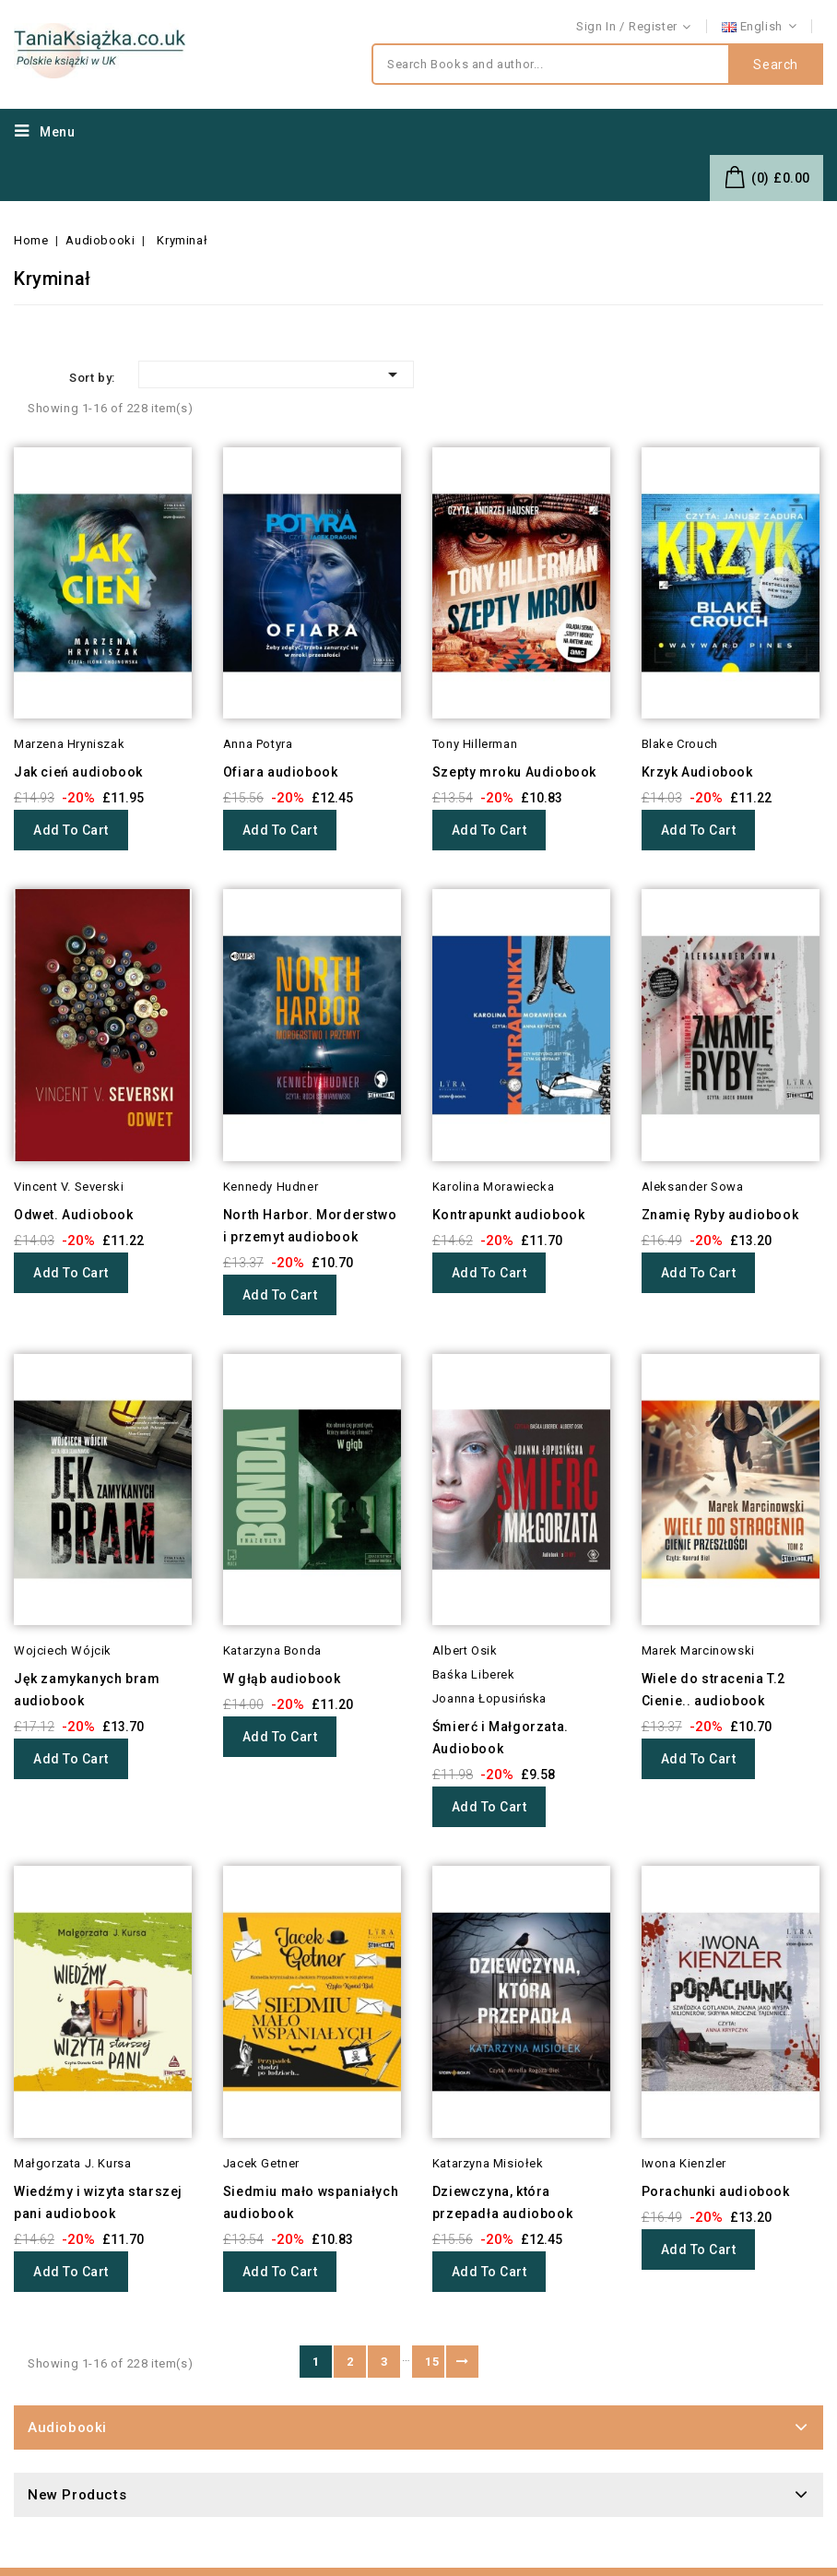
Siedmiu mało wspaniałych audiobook (310, 2202)
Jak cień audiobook (78, 772)
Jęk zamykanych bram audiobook (86, 1689)
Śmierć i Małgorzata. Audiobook (500, 1737)
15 (432, 2361)
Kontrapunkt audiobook (508, 1214)
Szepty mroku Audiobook (514, 772)
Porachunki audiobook (716, 2191)
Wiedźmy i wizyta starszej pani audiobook (98, 2202)
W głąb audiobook (282, 1678)
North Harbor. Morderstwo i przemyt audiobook (309, 1225)
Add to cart (71, 830)
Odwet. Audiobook (74, 1214)
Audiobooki (67, 2427)
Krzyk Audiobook (697, 772)
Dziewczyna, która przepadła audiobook (502, 2202)
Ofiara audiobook (280, 772)
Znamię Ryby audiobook (720, 1214)
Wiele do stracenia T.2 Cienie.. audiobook (713, 1689)
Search (775, 64)
